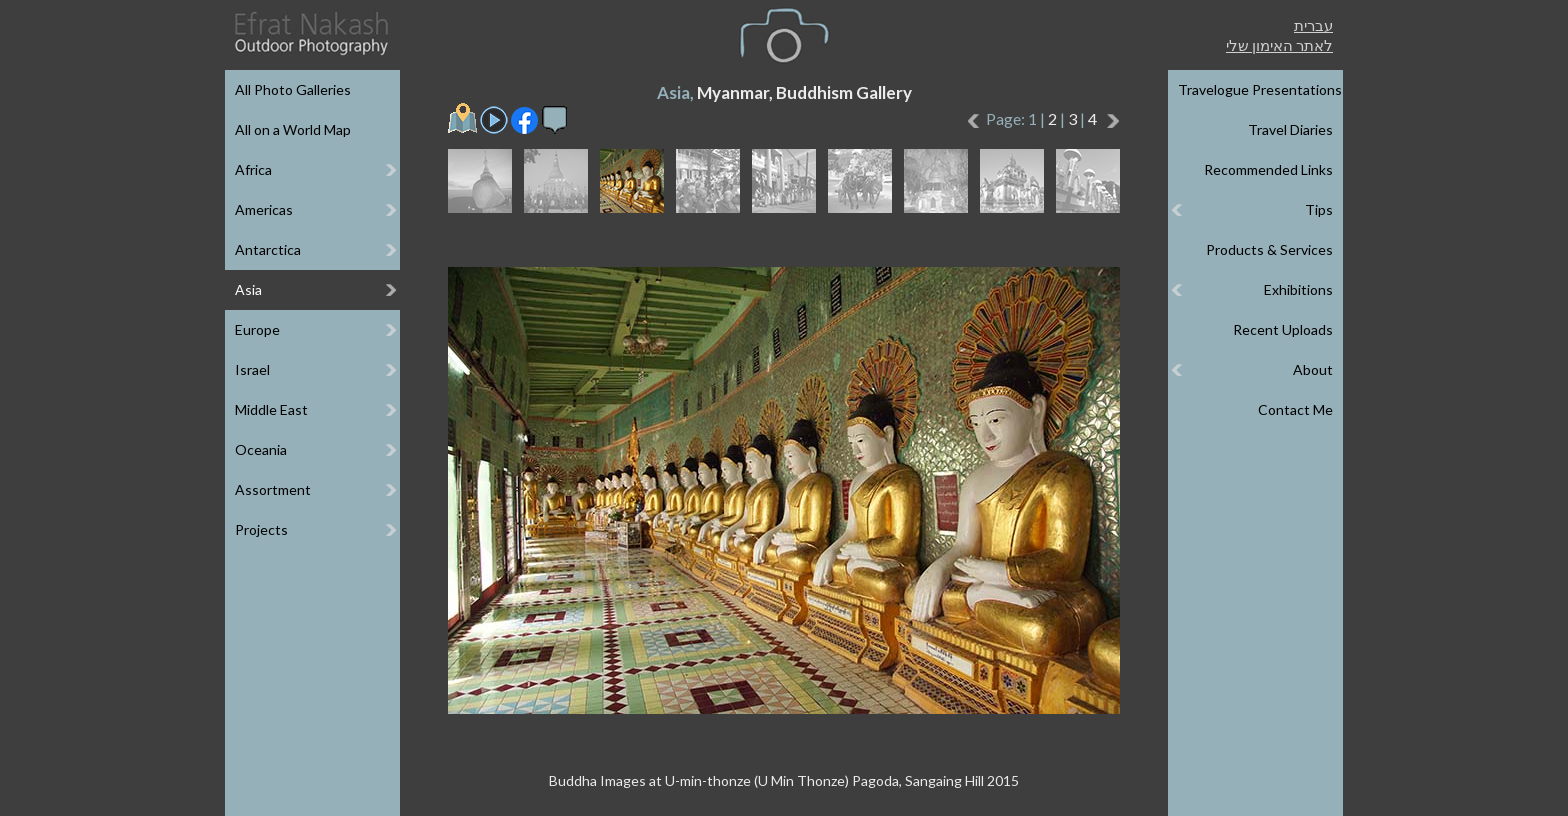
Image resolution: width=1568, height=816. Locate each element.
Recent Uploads (1283, 329)
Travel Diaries (1290, 129)
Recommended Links (1268, 169)
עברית (1313, 25)
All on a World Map (293, 129)
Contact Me (1295, 409)
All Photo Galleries (293, 89)
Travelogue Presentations (1260, 89)
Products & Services (1269, 249)
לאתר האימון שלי (1279, 45)
